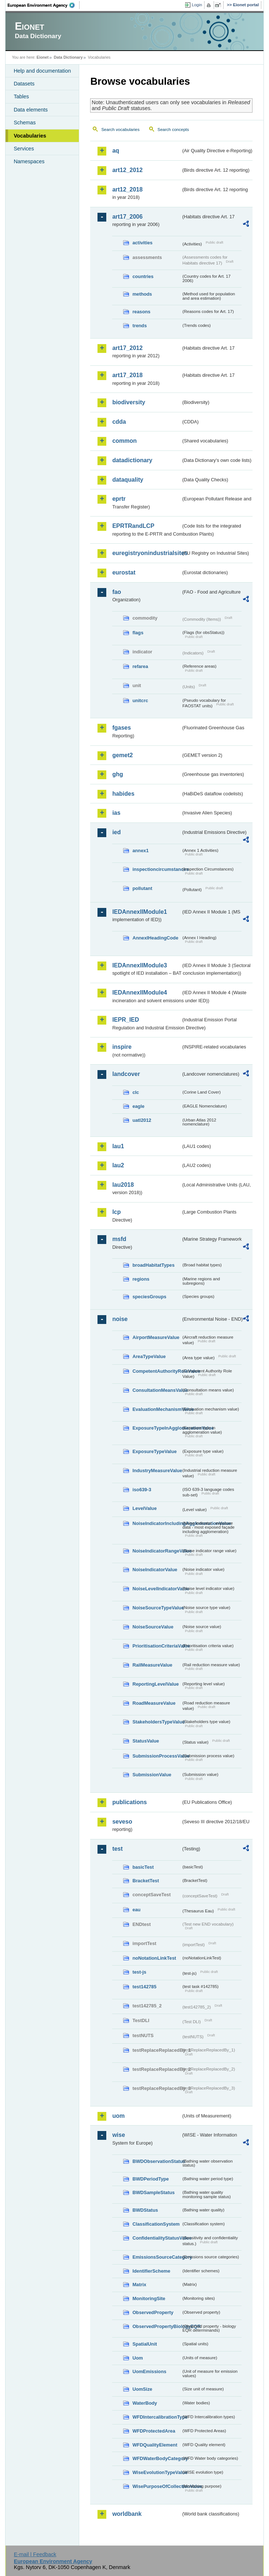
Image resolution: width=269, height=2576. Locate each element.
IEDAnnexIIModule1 (139, 912)
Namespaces (29, 161)
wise (118, 2135)
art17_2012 (127, 348)
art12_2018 (127, 189)
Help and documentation (42, 71)
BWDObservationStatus (156, 2161)
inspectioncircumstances (156, 869)
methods (142, 294)
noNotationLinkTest (154, 1958)
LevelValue (144, 1508)
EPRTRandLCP (133, 526)
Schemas (25, 122)
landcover (126, 1074)
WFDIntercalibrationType (156, 2417)
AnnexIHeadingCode (155, 938)
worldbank (126, 2514)
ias (116, 813)
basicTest (143, 1867)
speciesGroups (149, 1296)
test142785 (144, 1986)
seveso (122, 1821)
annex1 (140, 850)
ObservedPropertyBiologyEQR (156, 2326)
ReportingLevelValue (155, 1684)
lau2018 (123, 1185)
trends (139, 325)
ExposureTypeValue (154, 1451)
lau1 (118, 1146)
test (117, 1849)
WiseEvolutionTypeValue (156, 2472)
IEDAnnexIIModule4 (139, 992)
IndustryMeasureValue (156, 1470)
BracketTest (145, 1880)
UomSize (142, 2389)
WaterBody (144, 2403)
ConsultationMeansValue (156, 1390)
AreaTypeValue (149, 1356)
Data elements (31, 110)
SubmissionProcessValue (156, 1756)
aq (115, 150)
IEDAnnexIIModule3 (139, 965)
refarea (140, 666)
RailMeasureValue (152, 1665)
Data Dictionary (68, 57)
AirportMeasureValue (155, 1337)
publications (129, 1802)
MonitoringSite (148, 2298)
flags (137, 632)
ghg (117, 774)
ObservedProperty (152, 2312)
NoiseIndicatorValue (154, 1569)
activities (142, 242)
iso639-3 (141, 1489)
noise (120, 1319)
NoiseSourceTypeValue (156, 1607)
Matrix (139, 2284)
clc (135, 1092)
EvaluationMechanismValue (156, 1409)
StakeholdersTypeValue (156, 1722)
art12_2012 (127, 170)
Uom (137, 2358)
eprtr (118, 499)
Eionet (43, 57)
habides (123, 794)
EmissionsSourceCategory (156, 2257)
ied (116, 832)
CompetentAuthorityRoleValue (156, 1371)
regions (140, 1279)
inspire (121, 1047)
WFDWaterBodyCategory (156, 2458)
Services (24, 149)
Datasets (24, 84)
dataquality (127, 480)
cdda (119, 422)
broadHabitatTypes (153, 1265)
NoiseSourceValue (152, 1627)
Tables (21, 96)
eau (136, 1909)
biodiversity (128, 402)
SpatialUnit (144, 2344)
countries (143, 276)
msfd (119, 1239)
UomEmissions (149, 2371)
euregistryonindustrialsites (146, 553)
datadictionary (132, 460)
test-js (139, 1972)
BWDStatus (145, 2210)
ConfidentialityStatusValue (156, 2238)
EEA (44, 5)
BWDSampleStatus (153, 2192)
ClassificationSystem (156, 2224)
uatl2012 (141, 1120)
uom (118, 2116)
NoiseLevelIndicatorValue (156, 1588)
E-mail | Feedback (35, 2554)
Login (197, 5)
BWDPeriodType (150, 2179)
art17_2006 (127, 217)
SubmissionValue (151, 1774)
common (124, 441)
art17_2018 (127, 375)
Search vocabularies (120, 129)
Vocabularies (30, 136)
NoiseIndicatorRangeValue (156, 1551)
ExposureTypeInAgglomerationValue (156, 1428)
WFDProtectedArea (153, 2431)
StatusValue (145, 1741)
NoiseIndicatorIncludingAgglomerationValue (156, 1523)
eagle (138, 1106)
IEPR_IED (125, 1020)
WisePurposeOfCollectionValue (156, 2486)
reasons (141, 311)
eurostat (123, 572)
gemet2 (122, 755)
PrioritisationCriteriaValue (156, 1646)
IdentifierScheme (151, 2271)
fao (116, 592)
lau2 (118, 1165)
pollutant (142, 888)
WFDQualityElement (154, 2445)
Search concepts (173, 129)
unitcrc (140, 700)
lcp (116, 1212)
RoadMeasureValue (153, 1703)
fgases (121, 728)
